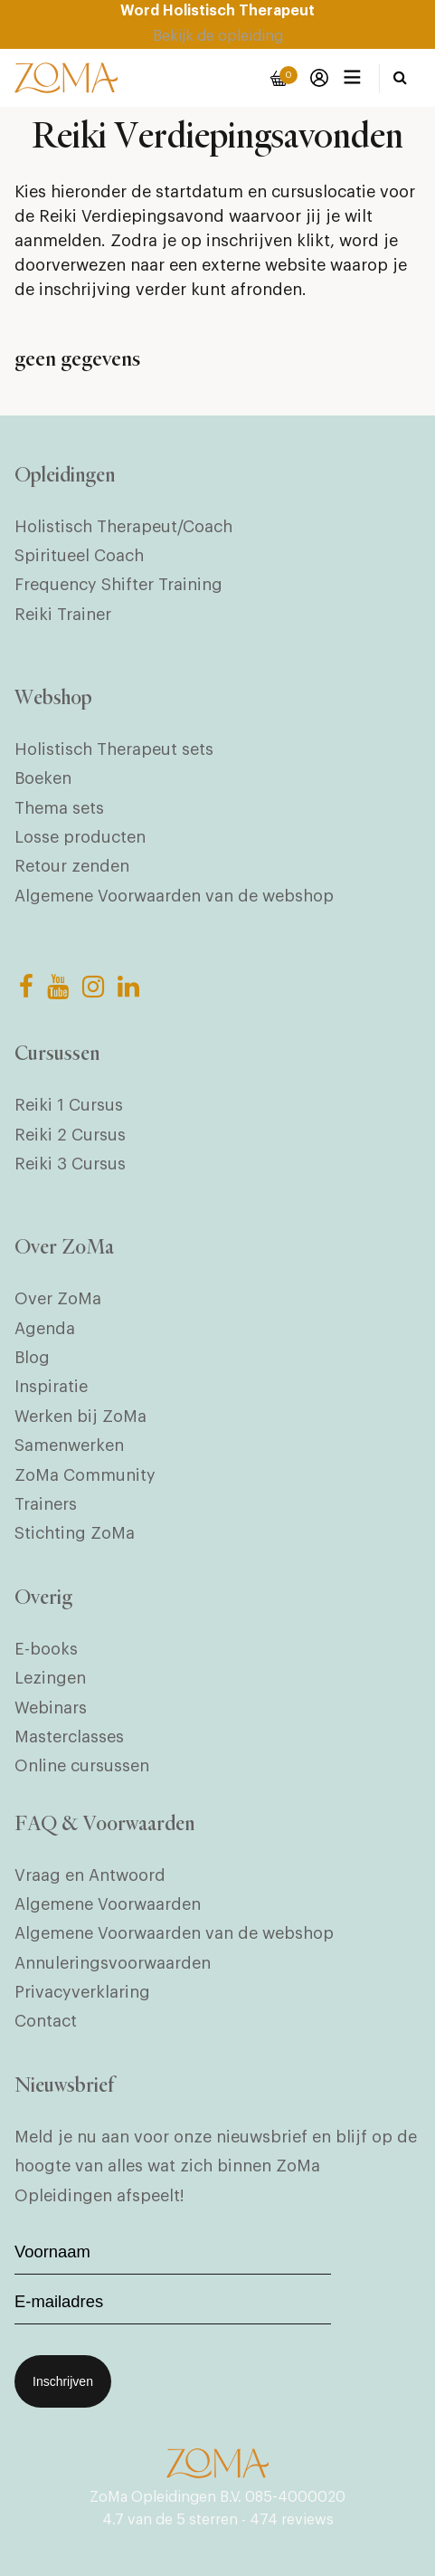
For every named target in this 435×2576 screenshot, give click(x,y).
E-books (46, 1649)
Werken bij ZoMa (80, 1416)
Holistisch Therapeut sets (113, 749)
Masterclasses (69, 1737)
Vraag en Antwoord (89, 1875)
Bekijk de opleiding (218, 36)
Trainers (45, 1504)
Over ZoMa (57, 1299)
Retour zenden (71, 866)
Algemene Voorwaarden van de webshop (174, 896)
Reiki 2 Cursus (70, 1135)
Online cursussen (81, 1766)
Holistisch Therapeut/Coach (123, 527)
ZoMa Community (85, 1475)
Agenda (44, 1329)
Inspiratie (51, 1387)
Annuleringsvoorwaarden (112, 1963)
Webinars (50, 1708)
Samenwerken (69, 1445)
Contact (45, 2021)
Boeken (42, 778)
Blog (32, 1358)
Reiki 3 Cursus (70, 1164)
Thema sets (59, 808)
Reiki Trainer (62, 614)
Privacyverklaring (82, 1992)
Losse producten (80, 837)
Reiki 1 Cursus (68, 1105)
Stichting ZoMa (74, 1533)
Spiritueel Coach (79, 556)
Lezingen (50, 1678)
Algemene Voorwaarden (107, 1904)
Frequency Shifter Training (118, 585)
